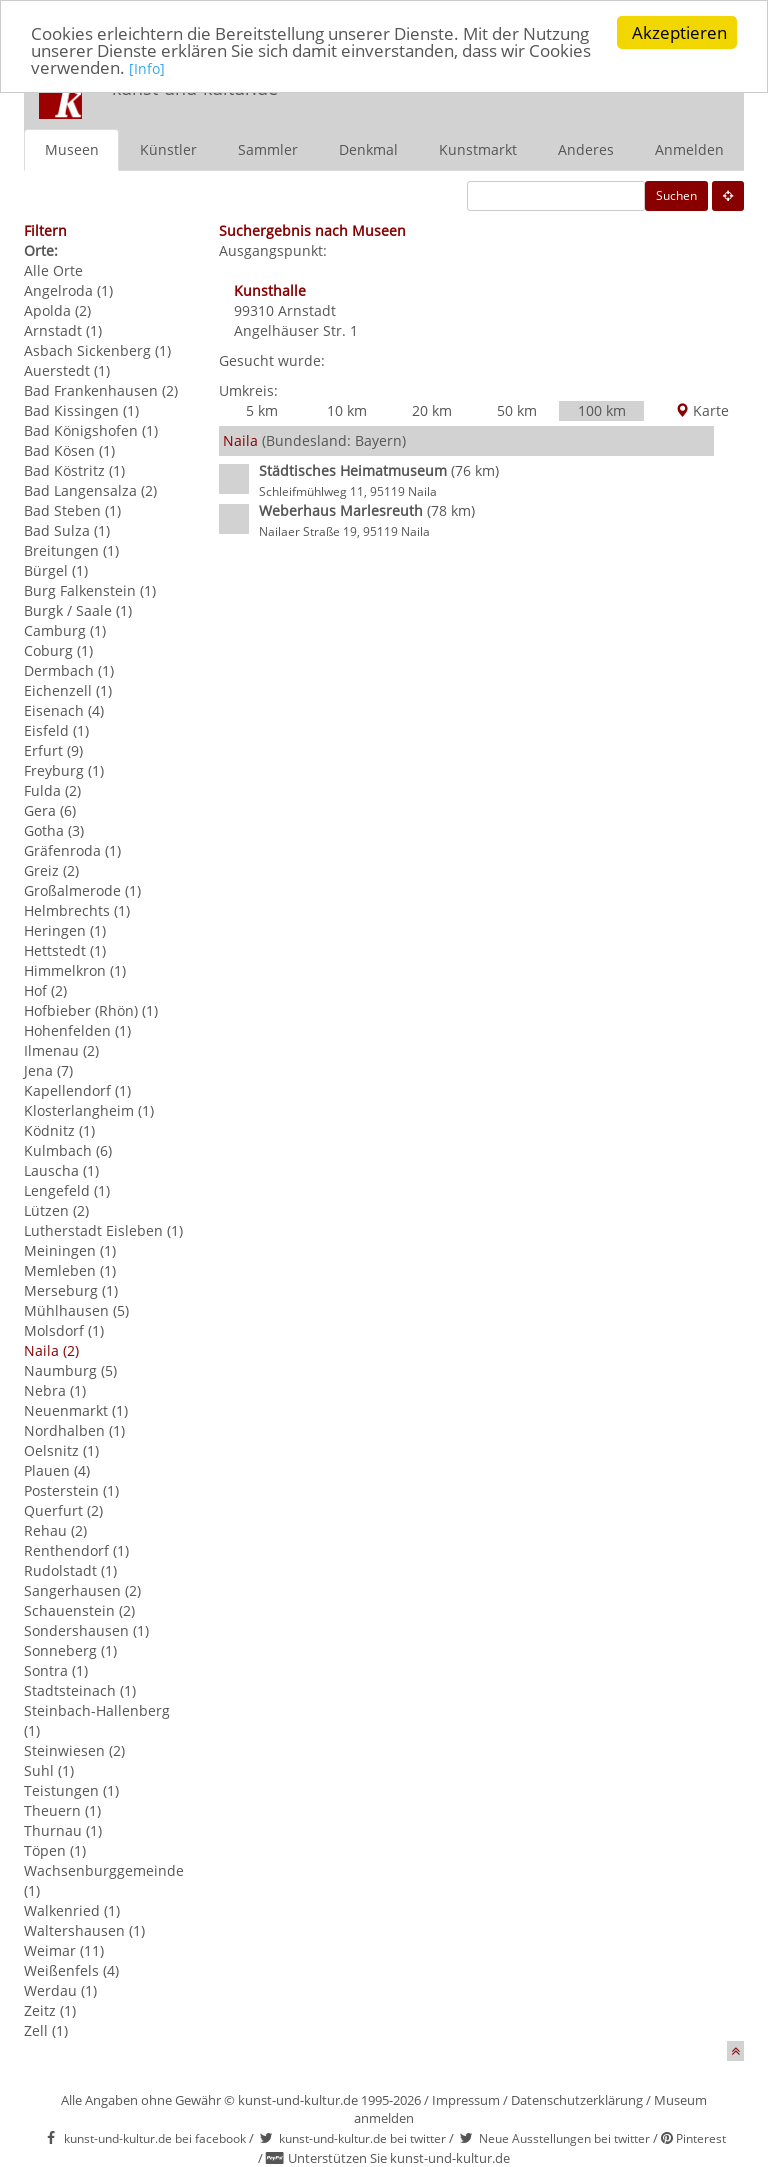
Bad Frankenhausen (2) (101, 389)
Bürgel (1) (56, 569)
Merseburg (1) (71, 1289)
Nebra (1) (55, 1389)
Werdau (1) (60, 1989)
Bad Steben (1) (72, 509)
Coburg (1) (58, 649)
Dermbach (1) (69, 669)
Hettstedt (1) (65, 949)
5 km (262, 409)
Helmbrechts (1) (77, 909)
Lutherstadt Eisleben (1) (103, 1229)
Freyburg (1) (64, 769)
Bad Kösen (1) (69, 449)
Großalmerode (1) (82, 889)
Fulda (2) (52, 789)
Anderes (586, 148)
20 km (432, 409)
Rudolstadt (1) (70, 1569)
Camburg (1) (65, 629)
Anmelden (689, 148)
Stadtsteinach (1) (80, 1689)
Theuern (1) (62, 1809)
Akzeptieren (679, 32)
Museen (72, 148)
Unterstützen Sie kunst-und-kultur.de (399, 2158)
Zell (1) (46, 2029)
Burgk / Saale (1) (78, 609)
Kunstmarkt (478, 148)
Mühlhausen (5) (76, 1309)
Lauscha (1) (61, 1169)
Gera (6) (50, 809)
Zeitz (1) (50, 2009)
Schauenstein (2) (79, 1609)
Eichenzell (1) (68, 689)
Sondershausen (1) (86, 1629)
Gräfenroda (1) (72, 849)
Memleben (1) (70, 1269)
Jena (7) (48, 1069)
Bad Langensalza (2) (90, 489)
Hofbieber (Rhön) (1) (91, 1009)
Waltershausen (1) (84, 1929)
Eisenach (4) (64, 709)
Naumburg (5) (70, 1369)
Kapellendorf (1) (77, 1089)
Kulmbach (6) (68, 1149)
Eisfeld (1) (56, 729)
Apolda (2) (57, 309)
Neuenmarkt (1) (76, 1409)
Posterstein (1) (71, 1489)
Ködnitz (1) (59, 1129)
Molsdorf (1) (64, 1329)
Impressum (466, 2099)
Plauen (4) (57, 1469)
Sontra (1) (56, 1669)
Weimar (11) (64, 1949)
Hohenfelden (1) (77, 1029)
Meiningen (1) (70, 1249)
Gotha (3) (54, 829)
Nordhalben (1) (74, 1429)
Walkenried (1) (72, 1909)
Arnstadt (307, 309)
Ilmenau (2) (61, 1049)
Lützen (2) (56, 1209)
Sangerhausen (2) (82, 1589)
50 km (517, 409)
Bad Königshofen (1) (91, 429)
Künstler (168, 148)
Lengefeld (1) (67, 1189)
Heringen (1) (65, 929)
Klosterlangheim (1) (89, 1109)
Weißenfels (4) (71, 1969)
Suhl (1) (49, 1769)
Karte (702, 409)
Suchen (676, 194)
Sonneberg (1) (70, 1649)
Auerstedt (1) (67, 369)
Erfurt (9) (53, 749)
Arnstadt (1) (63, 329)
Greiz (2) (51, 869)
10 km (347, 409)
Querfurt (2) (63, 1509)
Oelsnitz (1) (61, 1449)
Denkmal (368, 148)
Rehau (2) (55, 1529)
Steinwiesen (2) (74, 1749)
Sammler (268, 148)
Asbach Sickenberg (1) (97, 349)
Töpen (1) (55, 1849)
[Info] (147, 68)
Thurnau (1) (63, 1829)
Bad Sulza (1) (67, 529)
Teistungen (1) (71, 1789)
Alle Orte (53, 269)
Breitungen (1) (71, 549)
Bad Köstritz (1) (74, 469)
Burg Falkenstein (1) (90, 589)
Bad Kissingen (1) (81, 409)
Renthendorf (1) (76, 1549)
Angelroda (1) (68, 289)
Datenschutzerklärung (577, 2099)
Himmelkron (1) (75, 969)
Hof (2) (45, 989)
